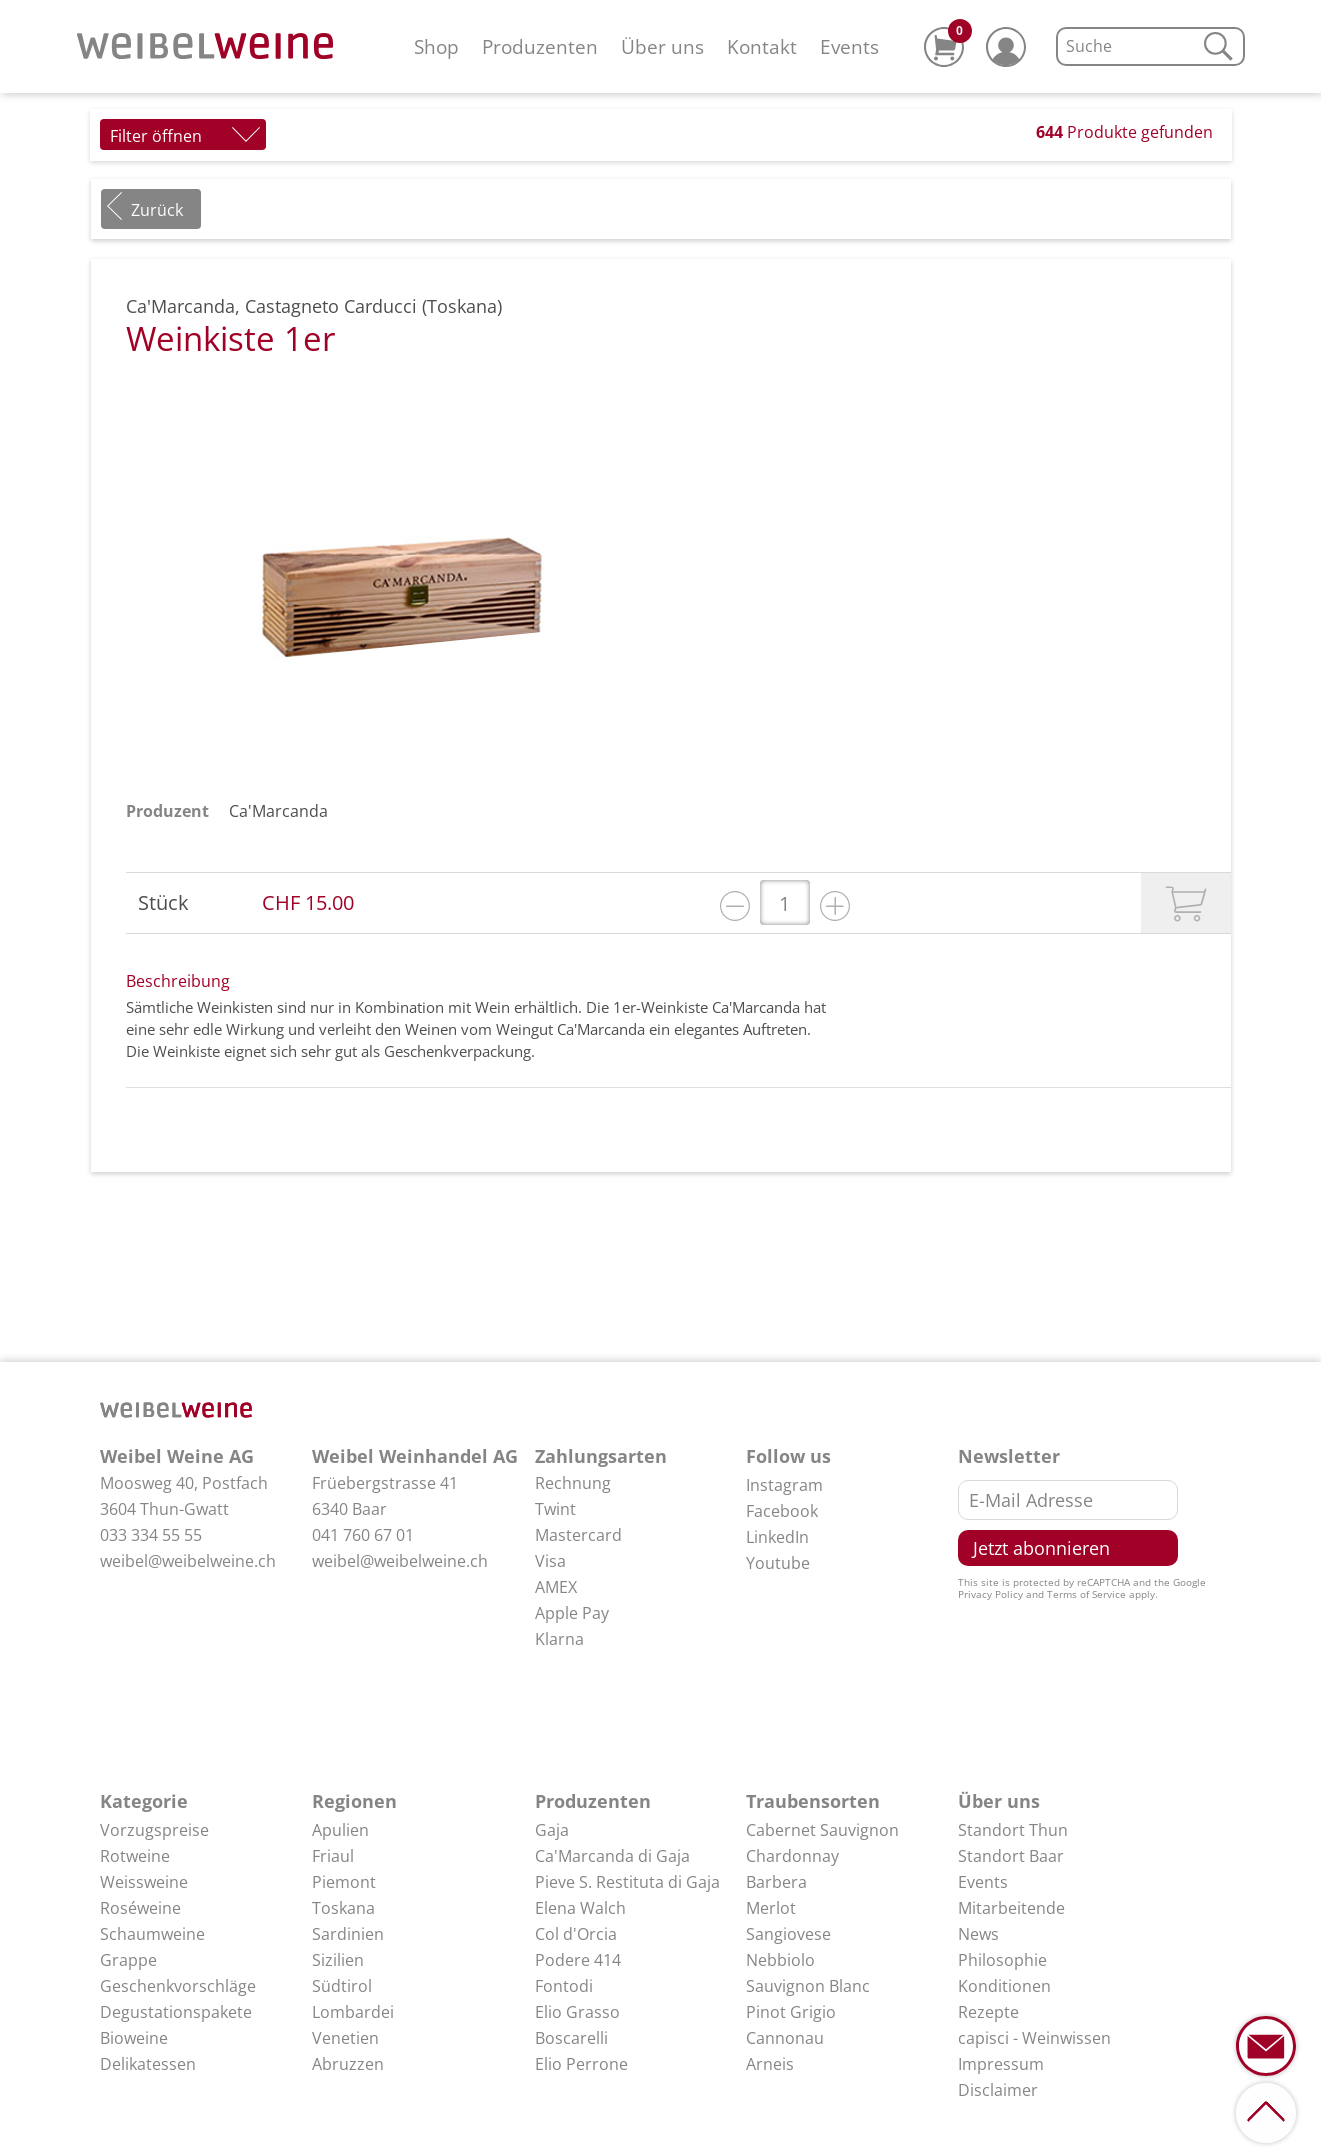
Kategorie (144, 1801)
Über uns (662, 46)
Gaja (552, 1830)
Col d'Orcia (576, 1934)
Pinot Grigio (791, 2012)
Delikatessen (148, 2064)
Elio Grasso (577, 2012)
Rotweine (135, 1856)
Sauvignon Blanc (808, 1986)
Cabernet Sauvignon (822, 1830)
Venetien (345, 2038)
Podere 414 (578, 1960)
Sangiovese (788, 1934)
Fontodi (564, 1986)
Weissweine (144, 1882)
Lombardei (353, 2012)
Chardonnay (792, 1856)
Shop (436, 46)
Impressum (1001, 2064)
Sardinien (348, 1934)
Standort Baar (1011, 1856)
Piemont (344, 1882)
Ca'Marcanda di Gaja (612, 1856)
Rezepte (988, 2012)
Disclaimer (998, 2090)
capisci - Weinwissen (1034, 2038)
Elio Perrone (581, 2064)
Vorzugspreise (154, 1830)
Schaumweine (152, 1934)
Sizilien (338, 1960)
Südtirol (342, 1986)
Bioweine (134, 2038)
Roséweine (140, 1908)
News (978, 1934)
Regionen (354, 1801)
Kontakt (762, 46)
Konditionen (1004, 1986)
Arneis (770, 2064)
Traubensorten (813, 1801)
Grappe (128, 1960)
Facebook (782, 1511)
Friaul (333, 1856)
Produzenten (540, 46)
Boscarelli (571, 2038)
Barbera (776, 1882)
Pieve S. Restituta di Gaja (627, 1882)
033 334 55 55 (151, 1535)
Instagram (784, 1485)
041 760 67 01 (363, 1535)
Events (849, 46)
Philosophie (1002, 1960)
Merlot (771, 1908)
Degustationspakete (176, 2012)
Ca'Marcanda (278, 811)
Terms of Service (1086, 1594)
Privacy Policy (990, 1594)
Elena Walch (580, 1908)
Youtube (778, 1563)
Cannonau (785, 2038)
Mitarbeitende (1011, 1908)
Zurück (157, 210)
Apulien (340, 1830)
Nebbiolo (780, 1960)
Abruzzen (348, 2064)
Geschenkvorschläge (178, 1986)
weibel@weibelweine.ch (188, 1561)
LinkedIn (777, 1537)
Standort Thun (1013, 1830)
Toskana (343, 1908)
